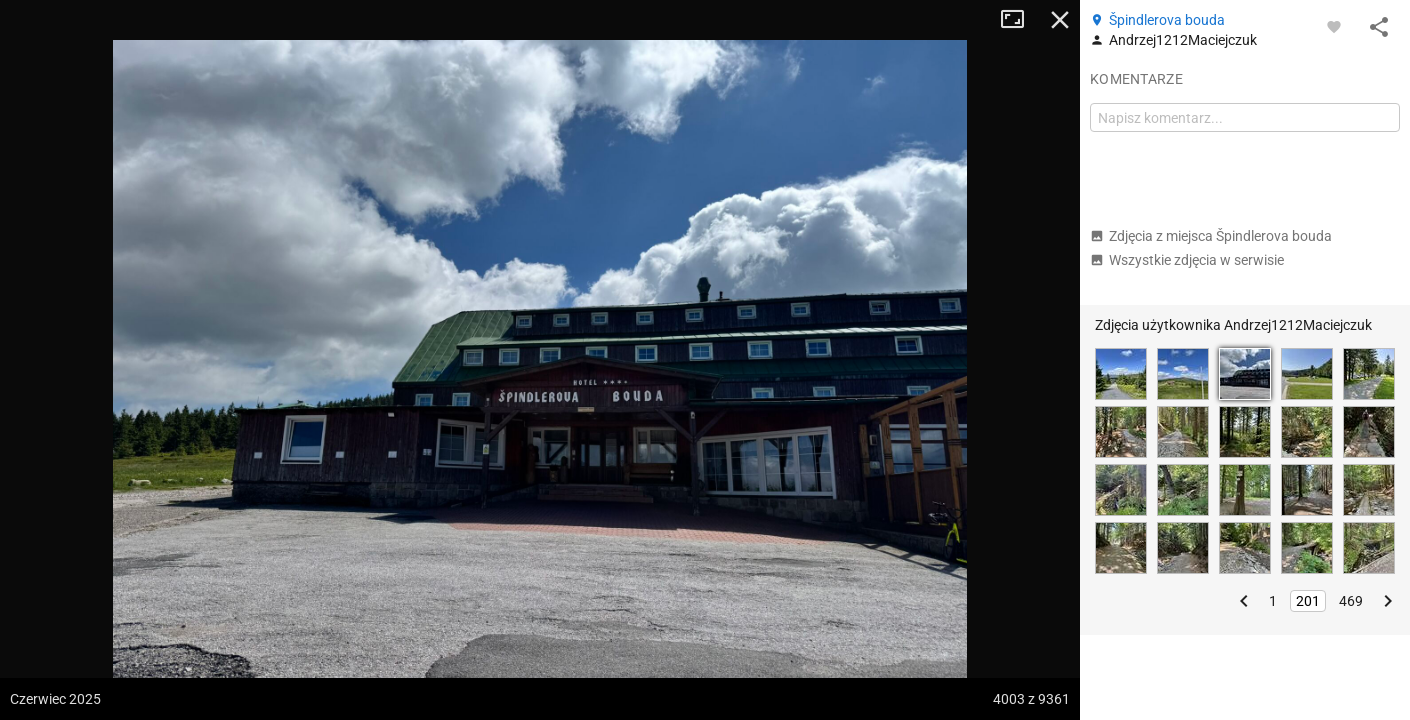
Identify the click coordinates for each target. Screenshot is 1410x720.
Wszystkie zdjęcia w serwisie (1187, 260)
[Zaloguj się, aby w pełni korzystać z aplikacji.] (1334, 26)
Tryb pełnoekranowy (1020, 20)
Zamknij (1060, 20)
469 (1351, 601)
